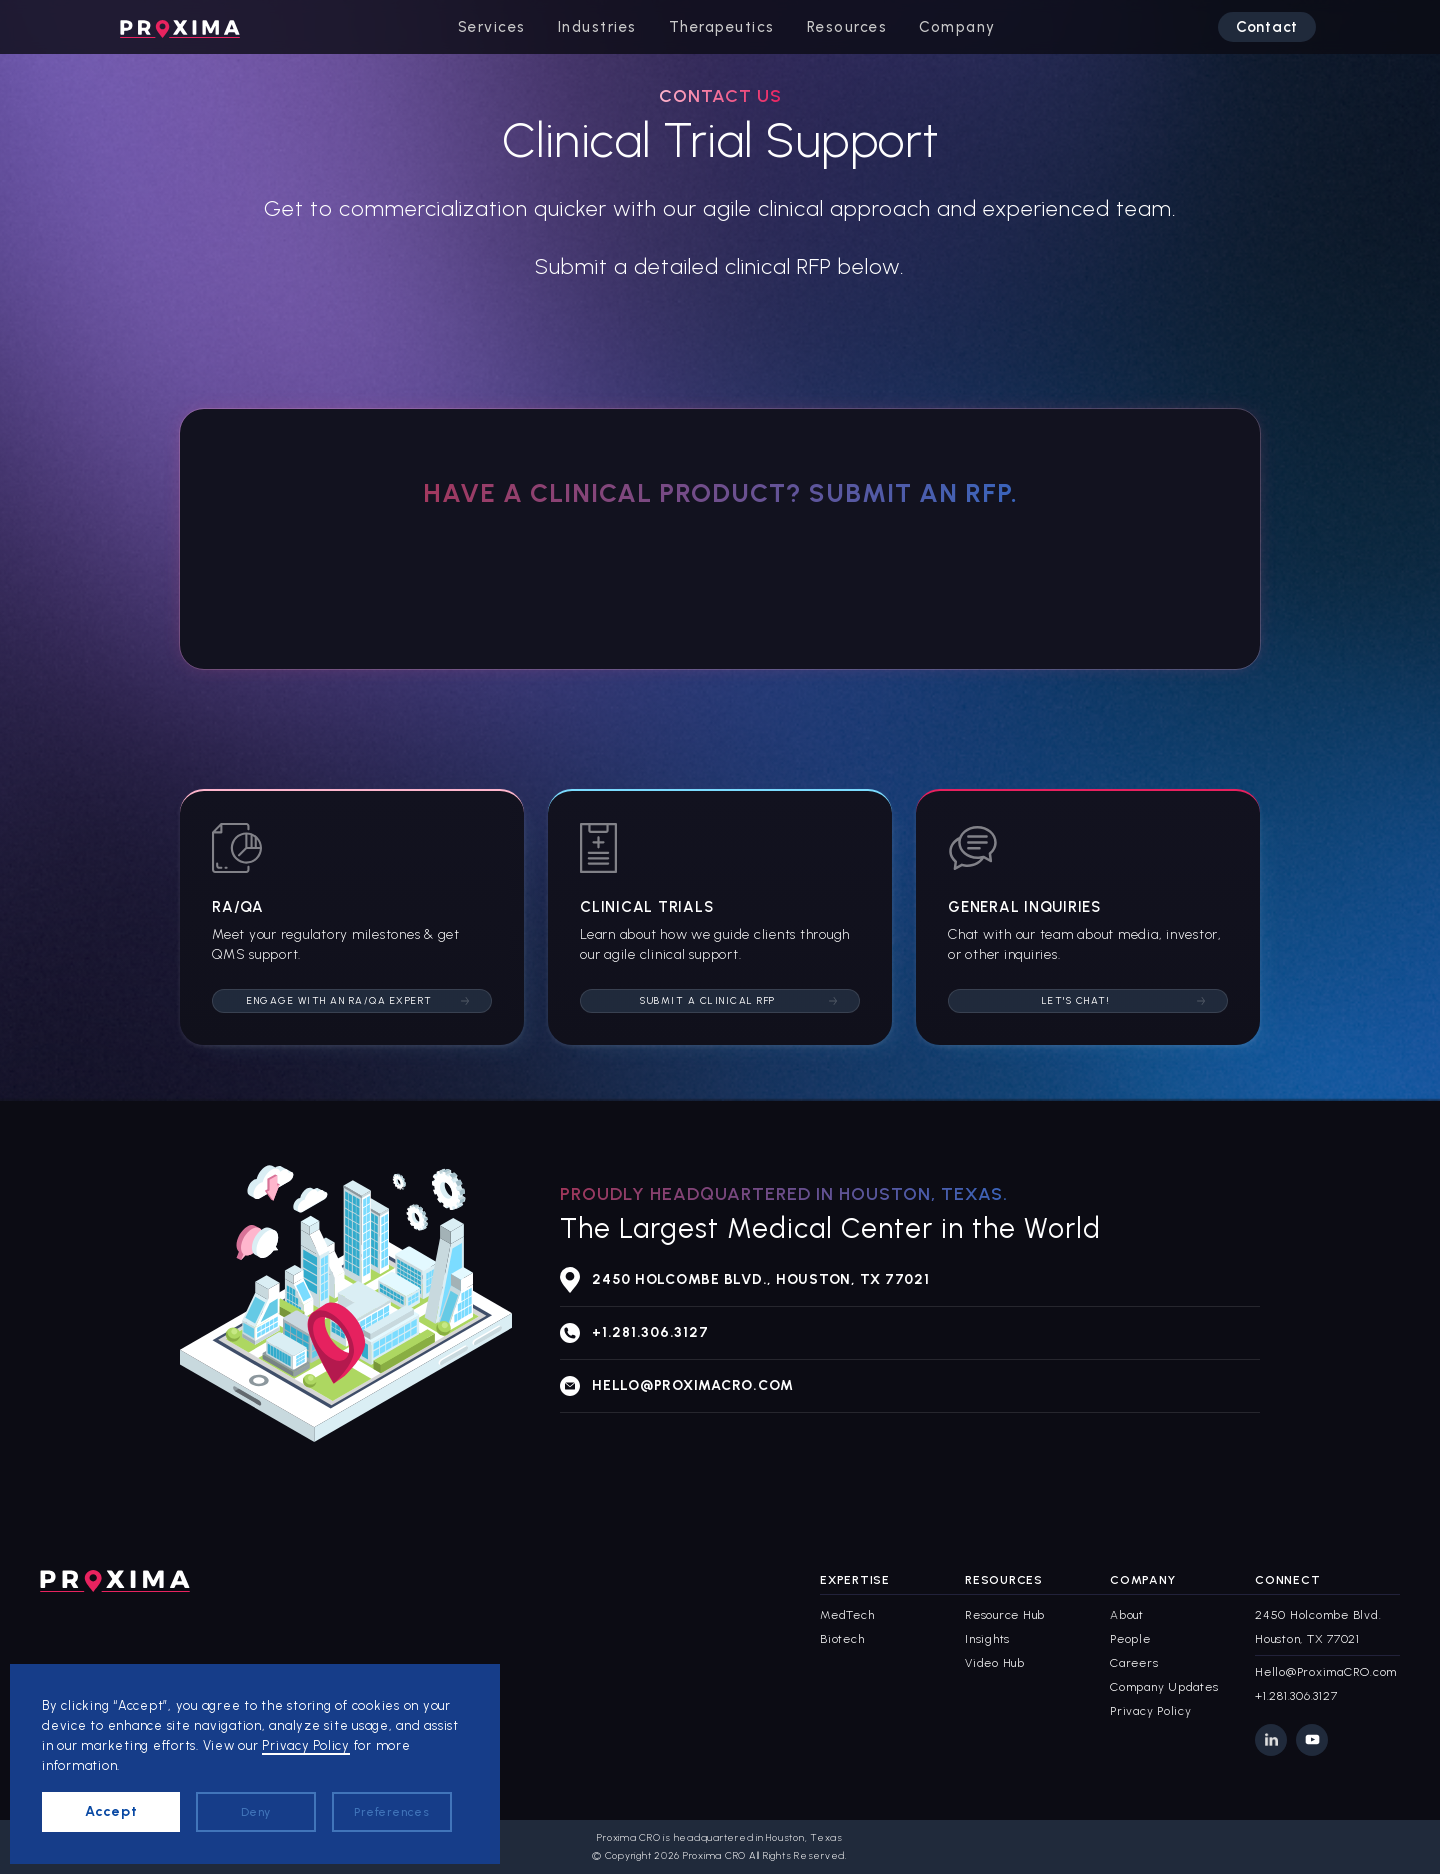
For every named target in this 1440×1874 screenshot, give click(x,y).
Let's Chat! (1076, 1000)
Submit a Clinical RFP (708, 1000)
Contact (1267, 27)
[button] (492, 27)
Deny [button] (256, 1812)
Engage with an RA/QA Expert (340, 1000)
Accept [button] (111, 1811)
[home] (180, 27)
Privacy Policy (306, 1745)
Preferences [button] (391, 1812)
